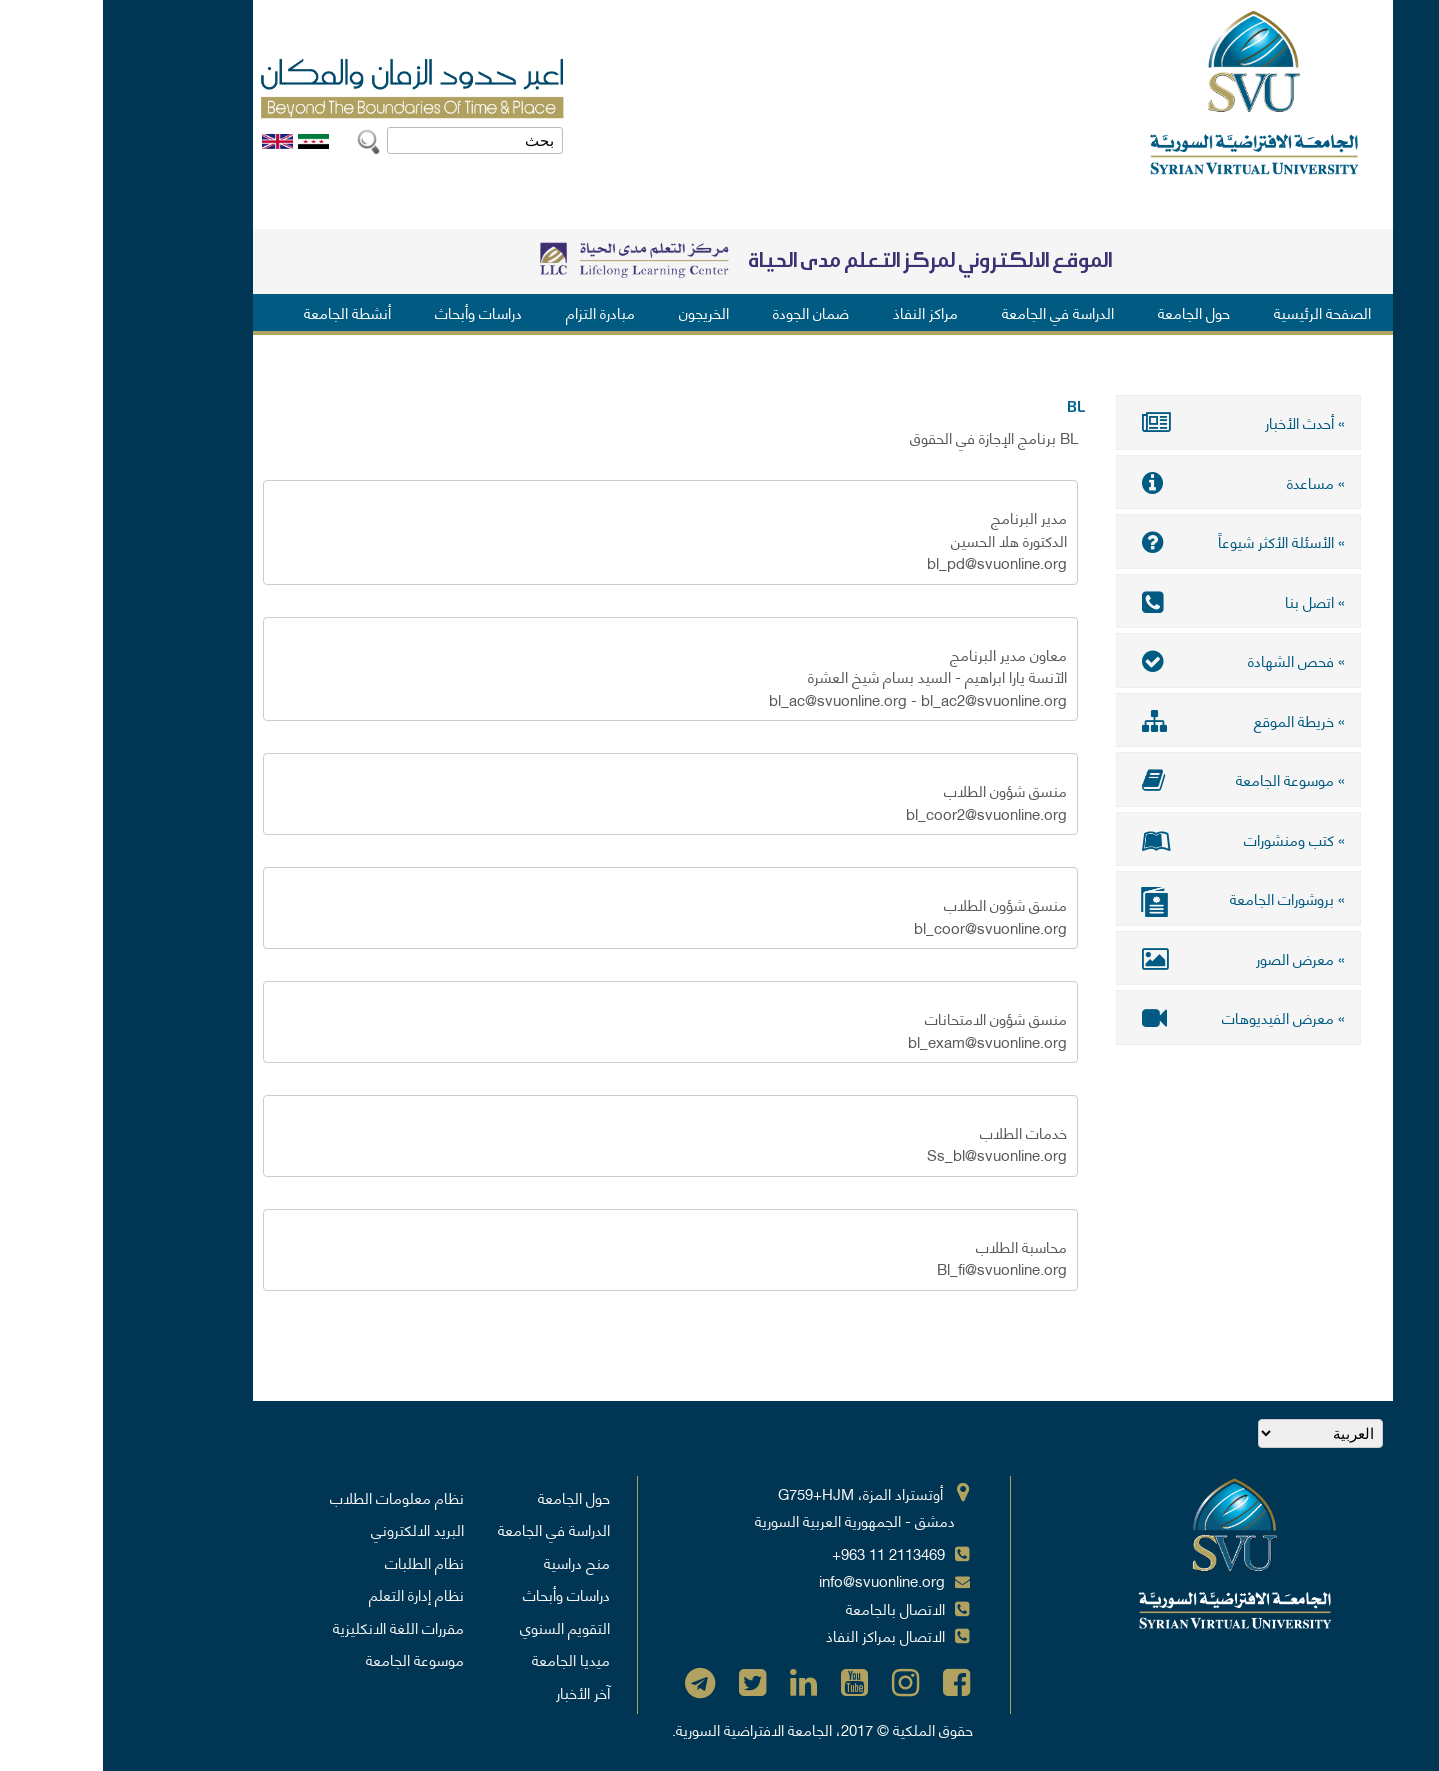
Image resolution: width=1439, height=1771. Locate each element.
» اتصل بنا (1135, 601)
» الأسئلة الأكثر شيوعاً (1135, 541)
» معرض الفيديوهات (1135, 1017)
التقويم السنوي (462, 1627)
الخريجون (601, 312)
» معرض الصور (1135, 958)
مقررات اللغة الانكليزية (295, 1627)
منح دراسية (474, 1562)
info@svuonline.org (779, 1580)
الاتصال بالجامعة (792, 1608)
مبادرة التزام (497, 312)
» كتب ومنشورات (1135, 839)
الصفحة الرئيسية (1219, 312)
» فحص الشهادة (1135, 660)
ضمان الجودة (708, 312)
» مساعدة (1135, 482)
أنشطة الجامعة (244, 312)
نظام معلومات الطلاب (294, 1497)
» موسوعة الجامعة (1135, 779)
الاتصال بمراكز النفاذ (782, 1635)
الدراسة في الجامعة (955, 312)
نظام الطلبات (321, 1562)
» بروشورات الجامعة (1135, 900)
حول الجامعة (1091, 312)
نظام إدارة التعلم (313, 1594)
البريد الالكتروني (314, 1529)
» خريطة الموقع (1135, 720)
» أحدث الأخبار (1135, 422)
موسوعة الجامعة (312, 1659)
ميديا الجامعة (468, 1659)
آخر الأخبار (480, 1692)
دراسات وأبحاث (375, 312)
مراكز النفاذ (822, 312)
